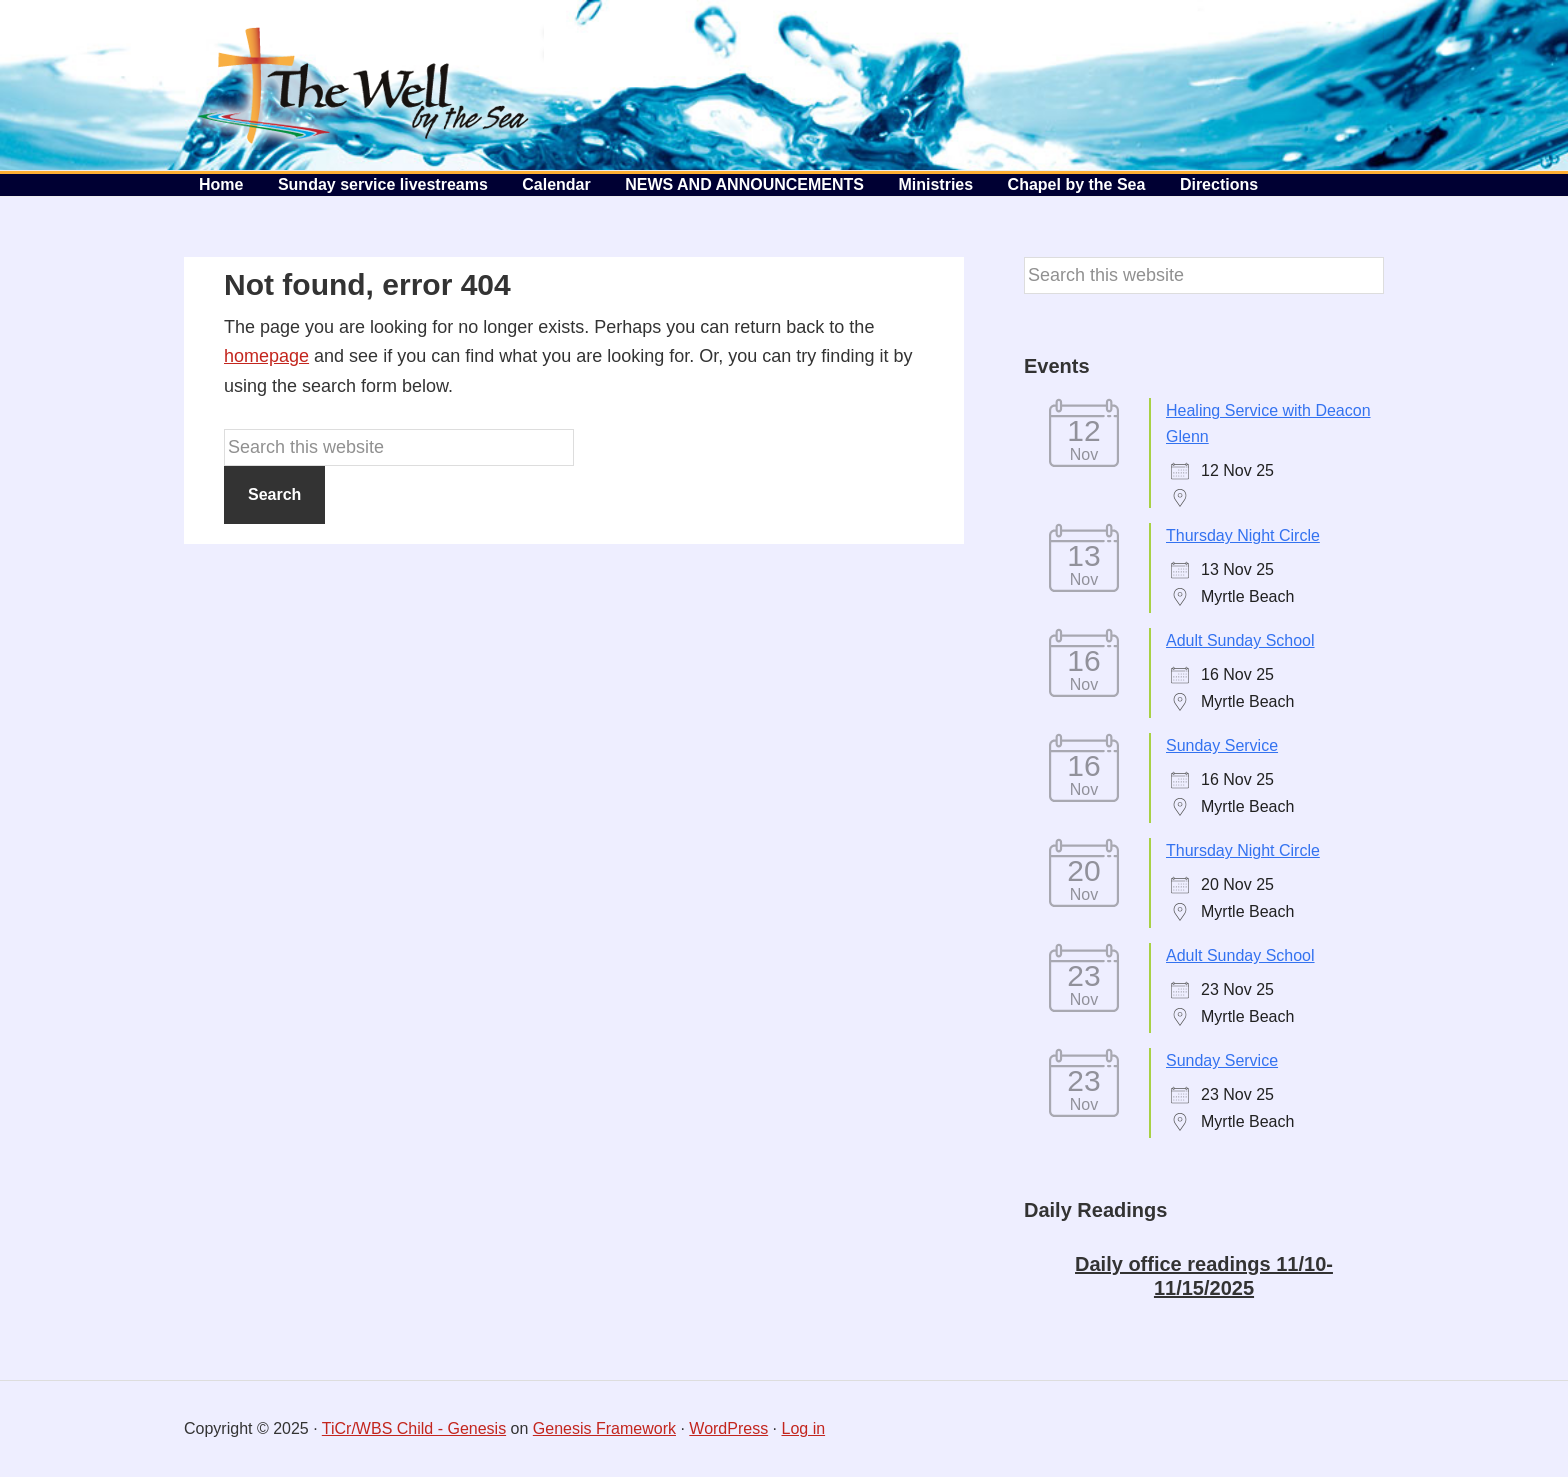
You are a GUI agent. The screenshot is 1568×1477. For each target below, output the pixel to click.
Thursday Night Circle (1243, 535)
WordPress (728, 1428)
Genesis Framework (604, 1428)
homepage (266, 356)
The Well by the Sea (364, 85)
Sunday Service (1222, 745)
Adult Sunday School (1240, 640)
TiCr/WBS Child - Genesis (414, 1428)
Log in (804, 1428)
